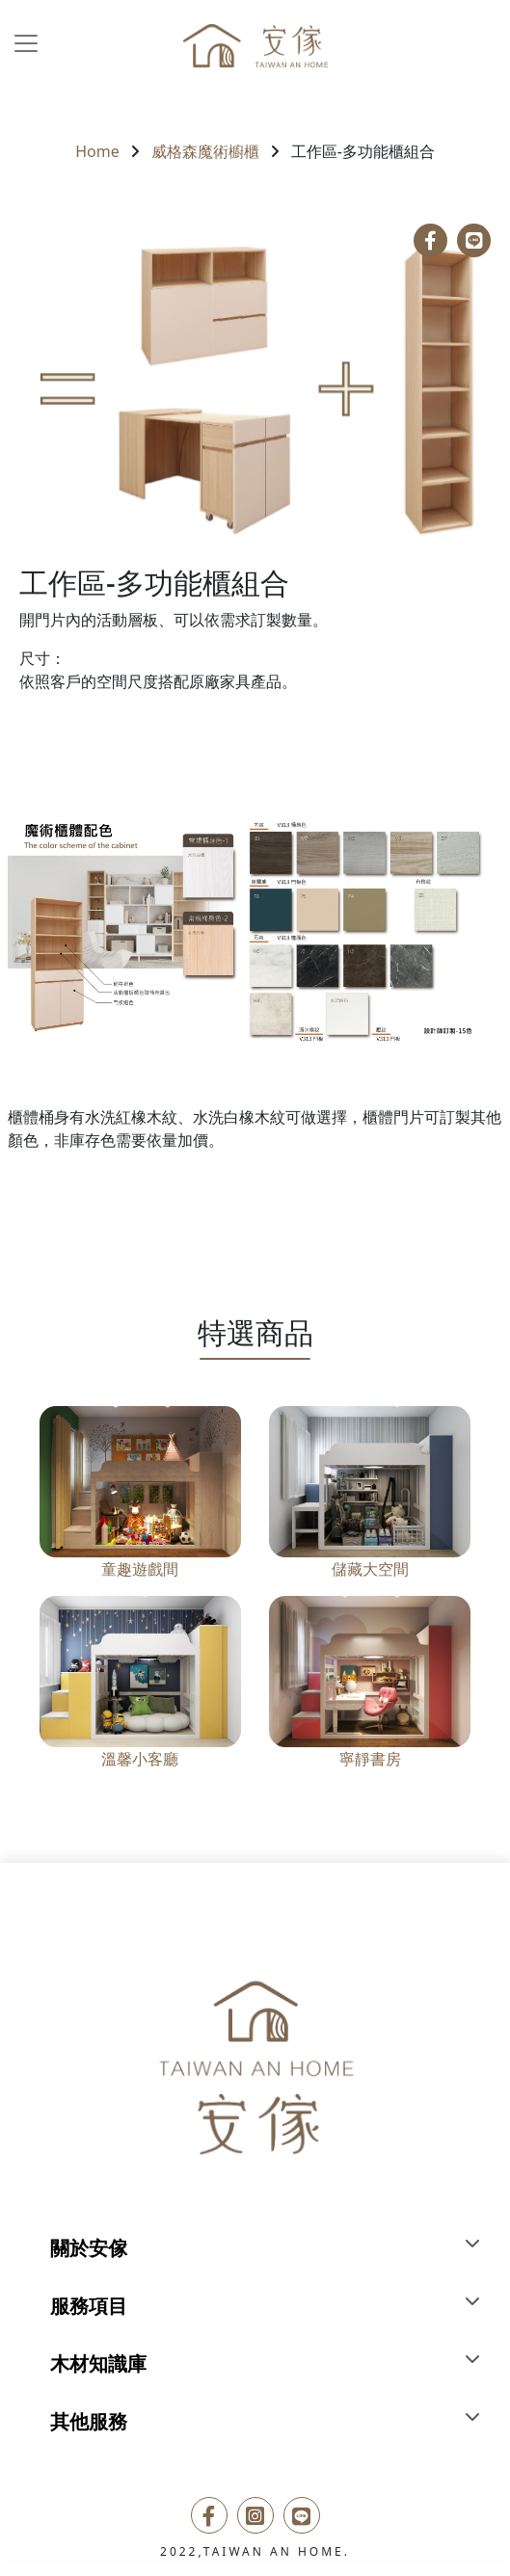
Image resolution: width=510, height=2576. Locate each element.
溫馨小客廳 (139, 1758)
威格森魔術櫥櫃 (205, 151)
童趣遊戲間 (139, 1569)
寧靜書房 (370, 1758)
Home (97, 151)
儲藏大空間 (370, 1569)
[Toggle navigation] (26, 43)
